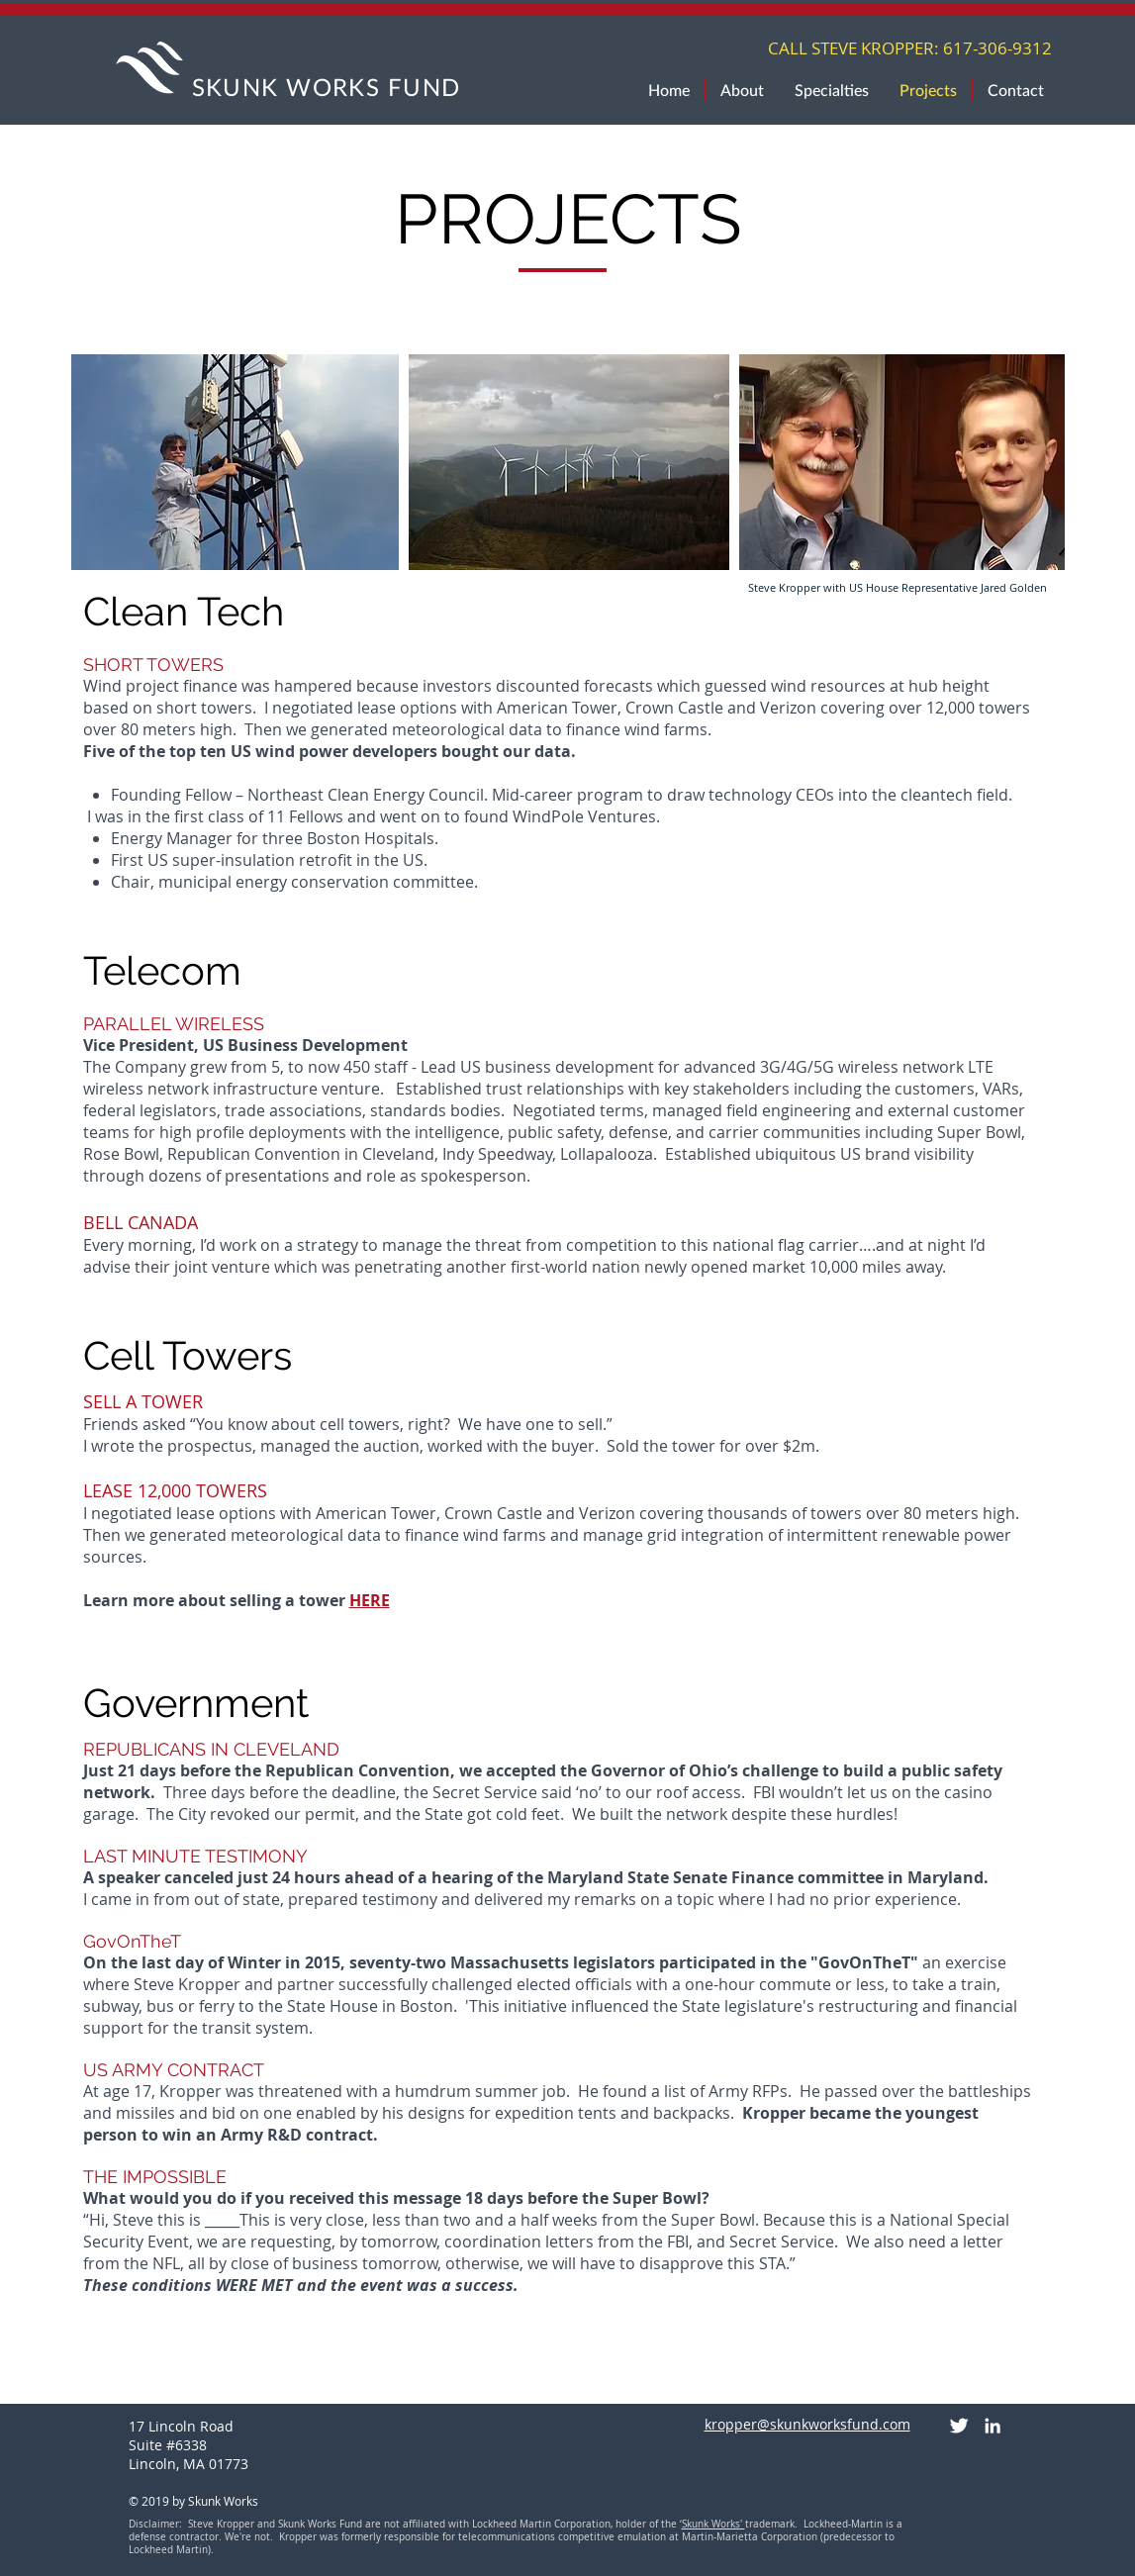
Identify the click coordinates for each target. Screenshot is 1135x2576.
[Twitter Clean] (959, 2425)
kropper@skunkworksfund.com (807, 2424)
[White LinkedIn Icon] (992, 2425)
